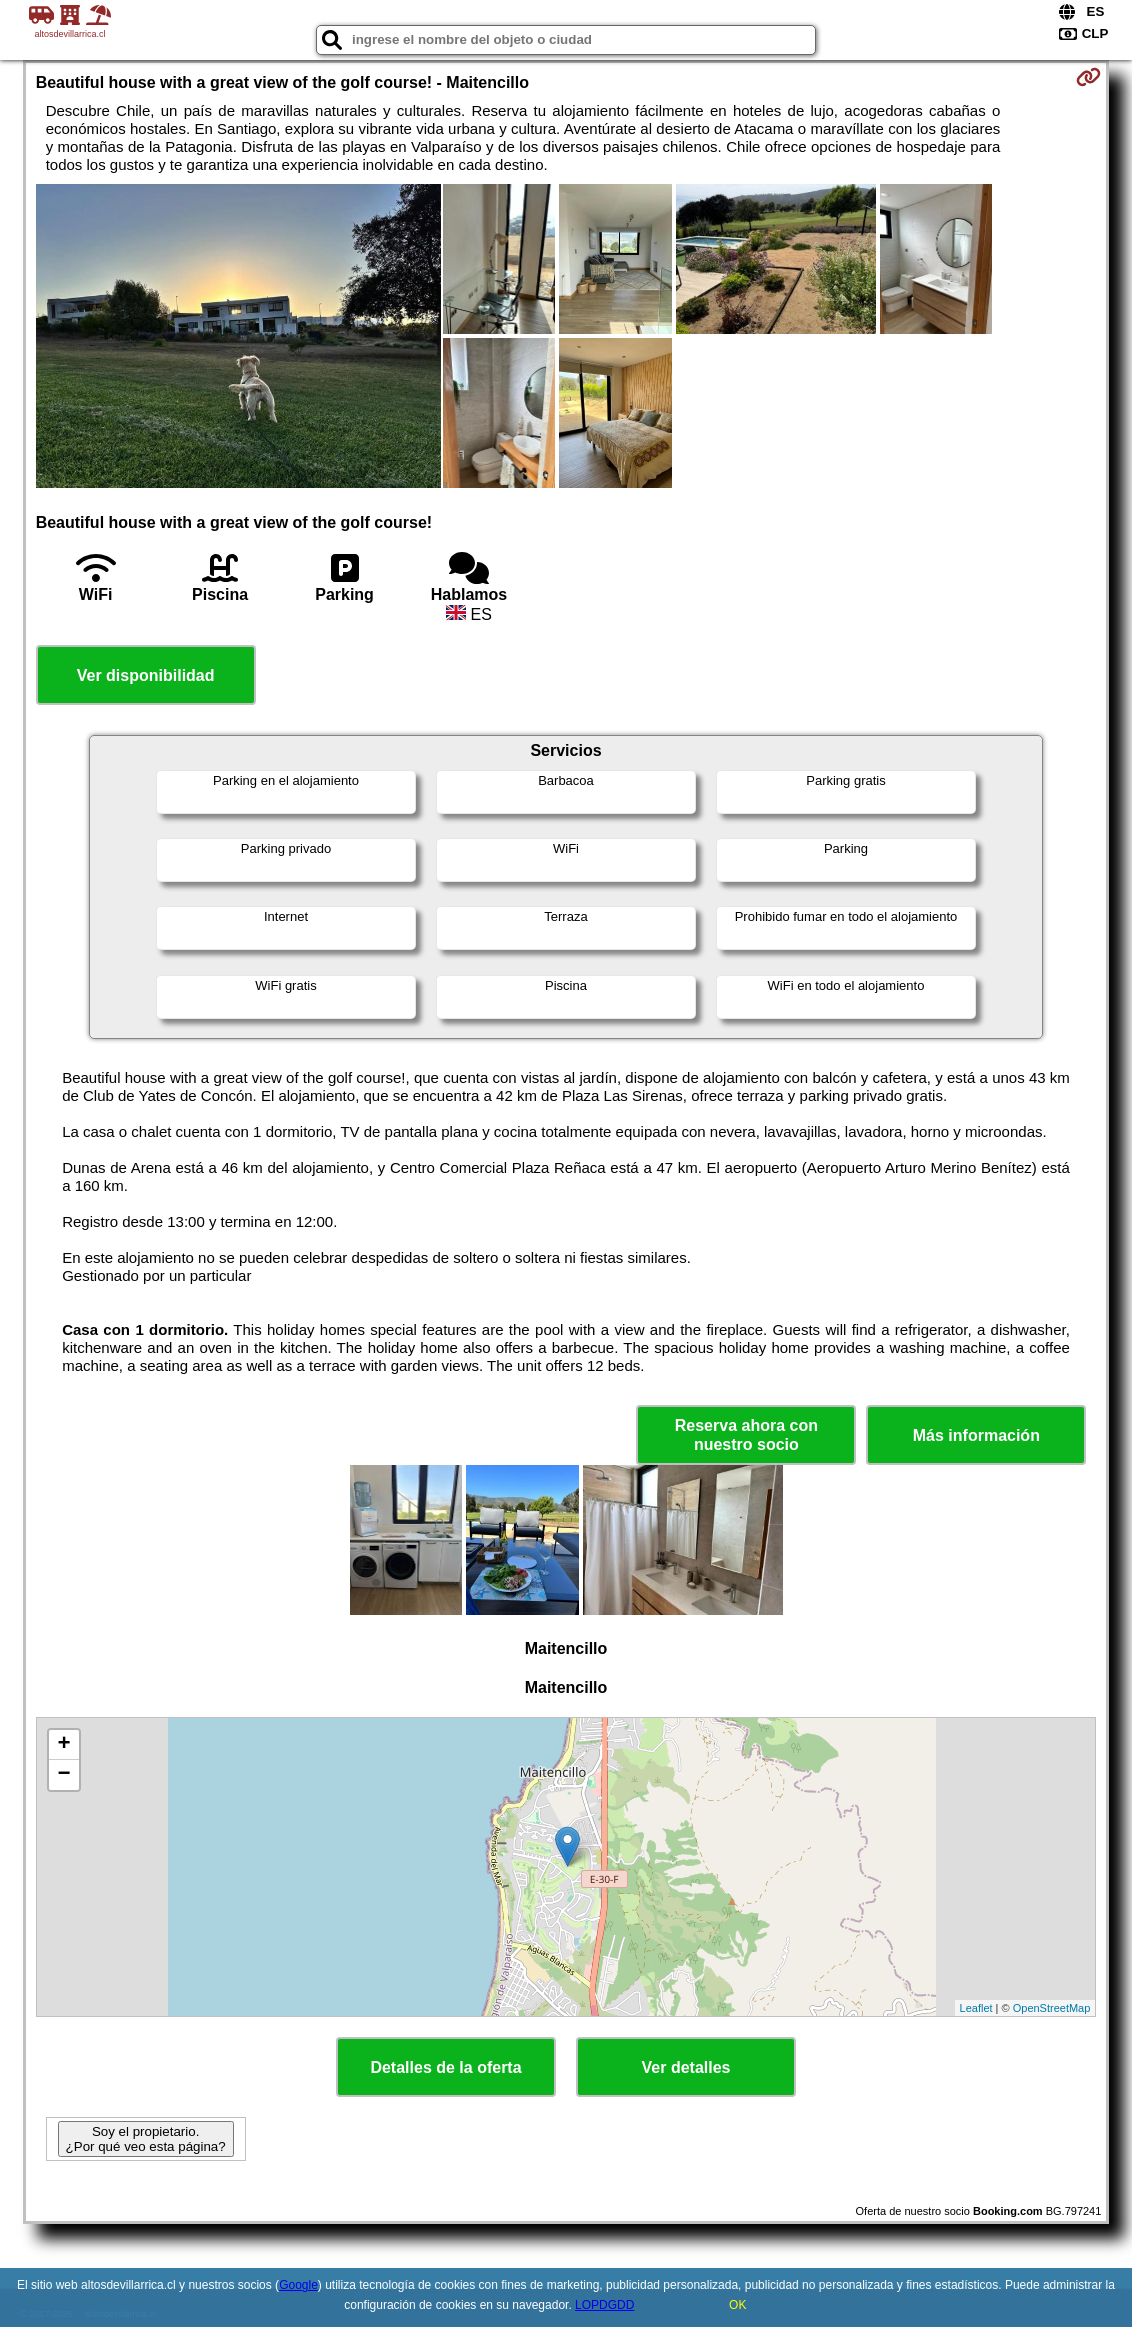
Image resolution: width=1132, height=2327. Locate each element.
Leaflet (976, 2008)
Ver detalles (686, 2067)
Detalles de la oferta (445, 2067)
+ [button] (64, 1745)
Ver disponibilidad (146, 675)
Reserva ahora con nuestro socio (746, 1435)
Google (298, 2285)
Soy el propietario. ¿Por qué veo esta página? (146, 2139)
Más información (976, 1435)
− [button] (64, 1775)
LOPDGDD (604, 2305)
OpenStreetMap (1052, 2008)
